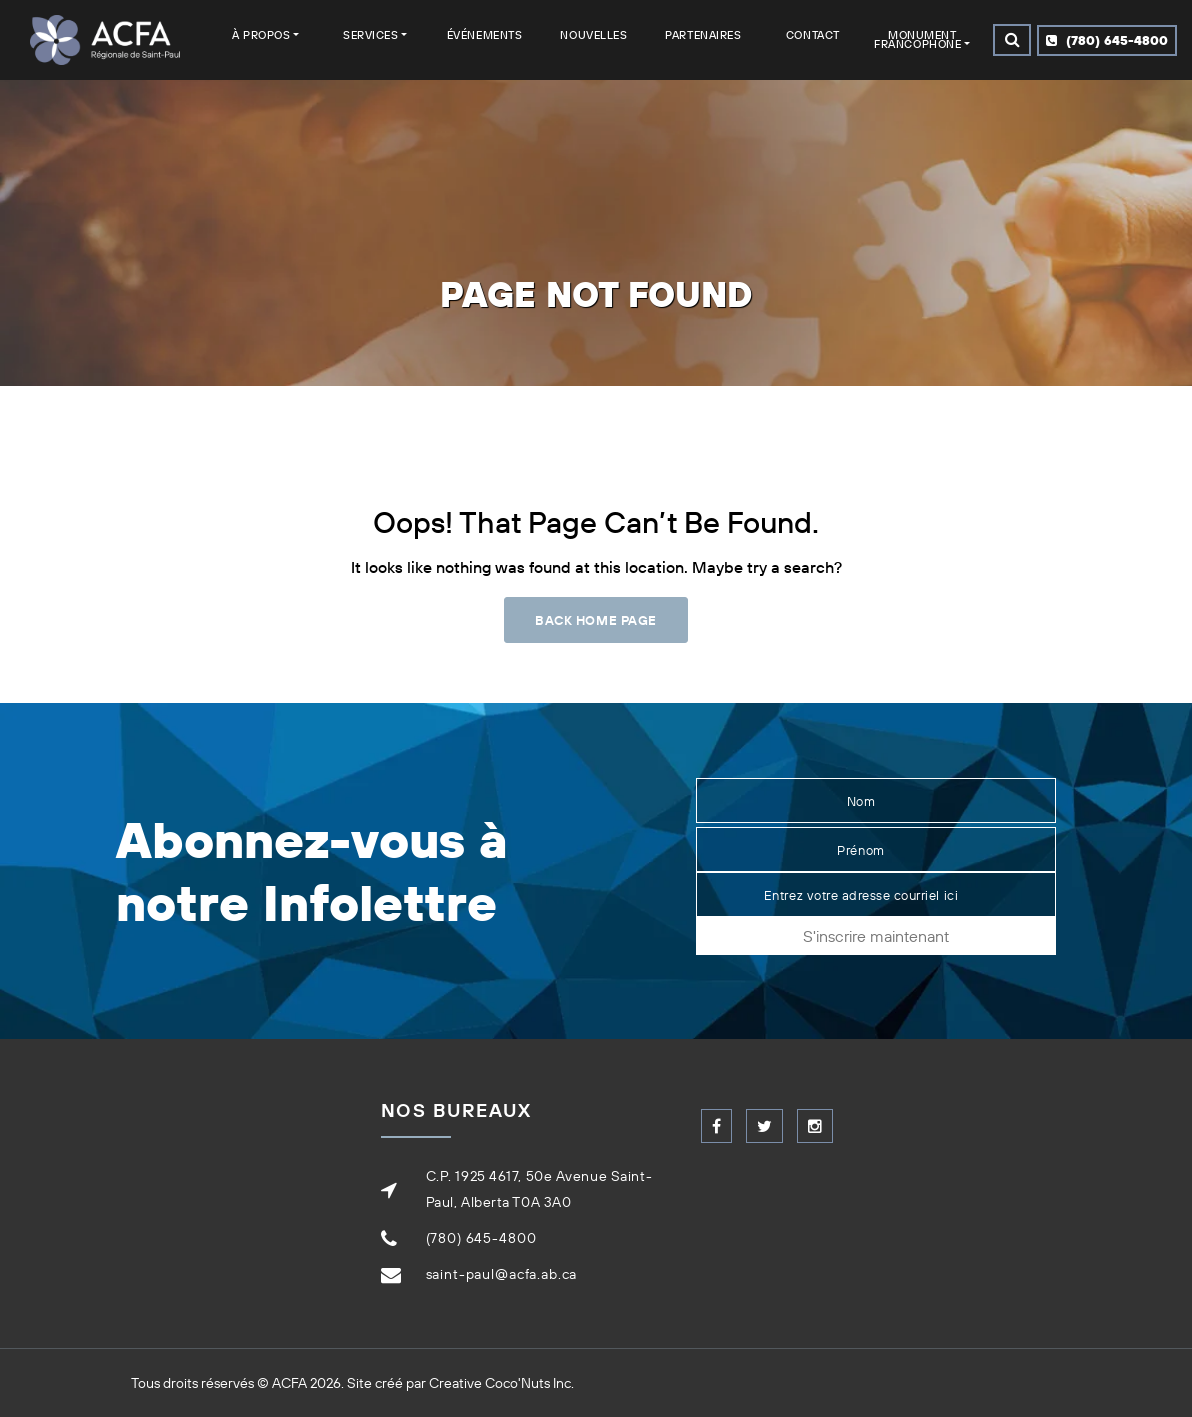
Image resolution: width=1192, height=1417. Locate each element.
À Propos (261, 35)
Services (370, 35)
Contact (813, 35)
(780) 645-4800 (1107, 40)
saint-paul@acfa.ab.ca (502, 1274)
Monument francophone (917, 39)
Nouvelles (593, 35)
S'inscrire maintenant (876, 936)
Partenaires (703, 35)
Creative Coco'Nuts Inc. (501, 1383)
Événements (485, 35)
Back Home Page (595, 620)
